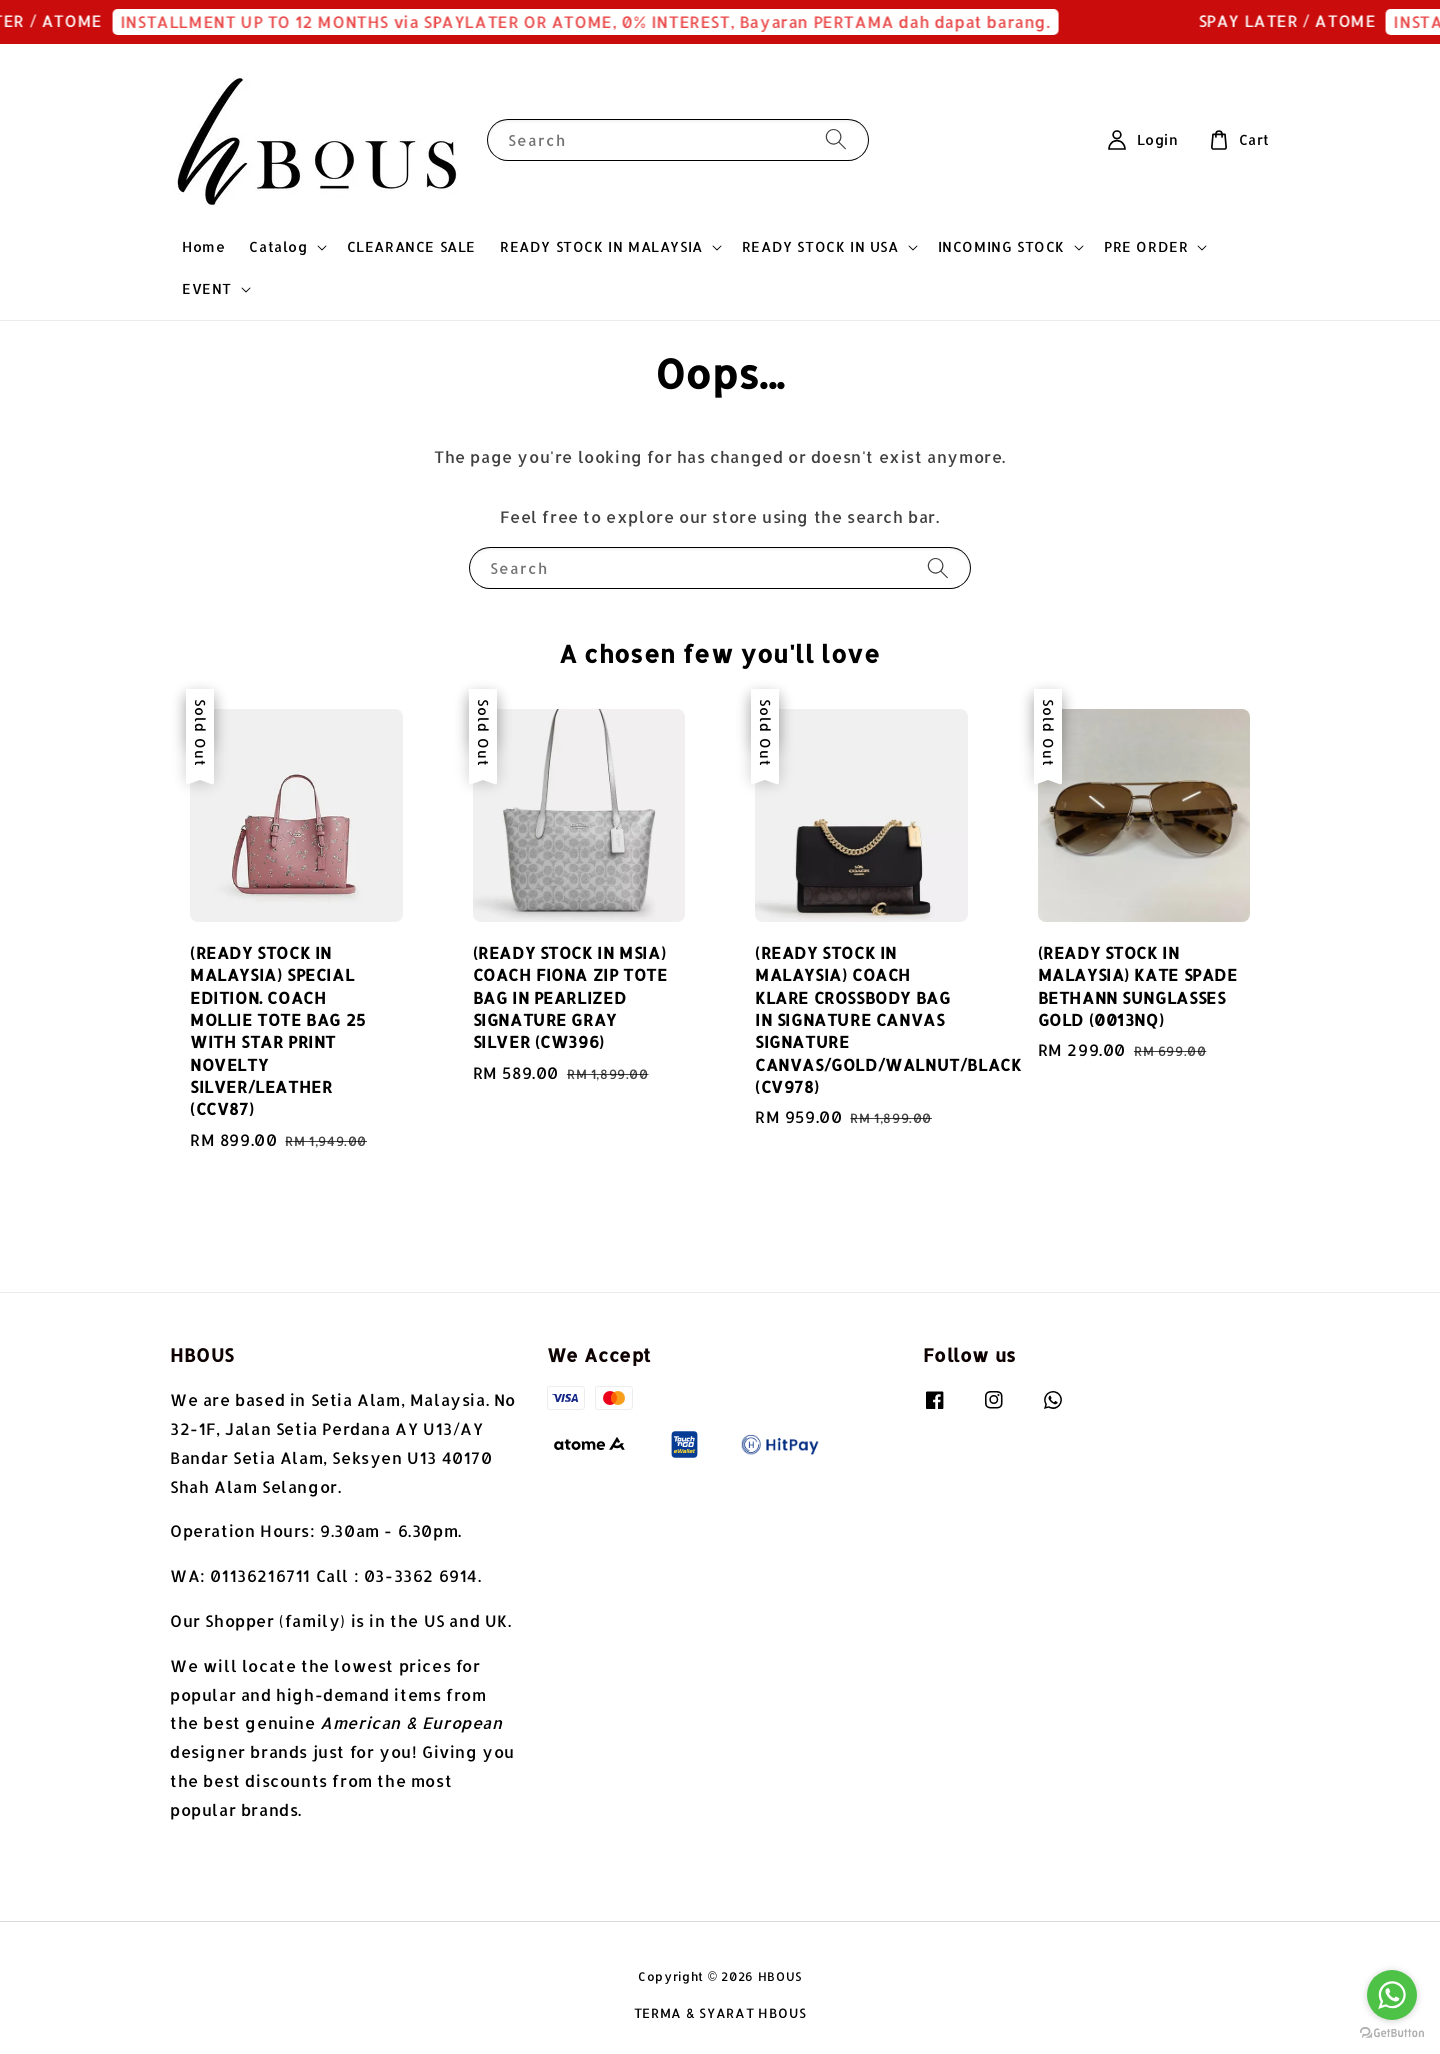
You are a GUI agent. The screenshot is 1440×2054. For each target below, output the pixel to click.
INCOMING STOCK (1001, 246)
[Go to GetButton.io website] (1392, 2033)
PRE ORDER (1146, 246)
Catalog (278, 246)
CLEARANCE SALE (411, 246)
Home (203, 246)
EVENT (207, 288)
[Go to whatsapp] (1392, 1995)
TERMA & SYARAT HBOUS (720, 2013)
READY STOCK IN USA (820, 246)
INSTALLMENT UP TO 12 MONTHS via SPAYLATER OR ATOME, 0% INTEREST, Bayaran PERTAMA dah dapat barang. (612, 21)
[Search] (836, 139)
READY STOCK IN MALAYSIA (601, 246)
